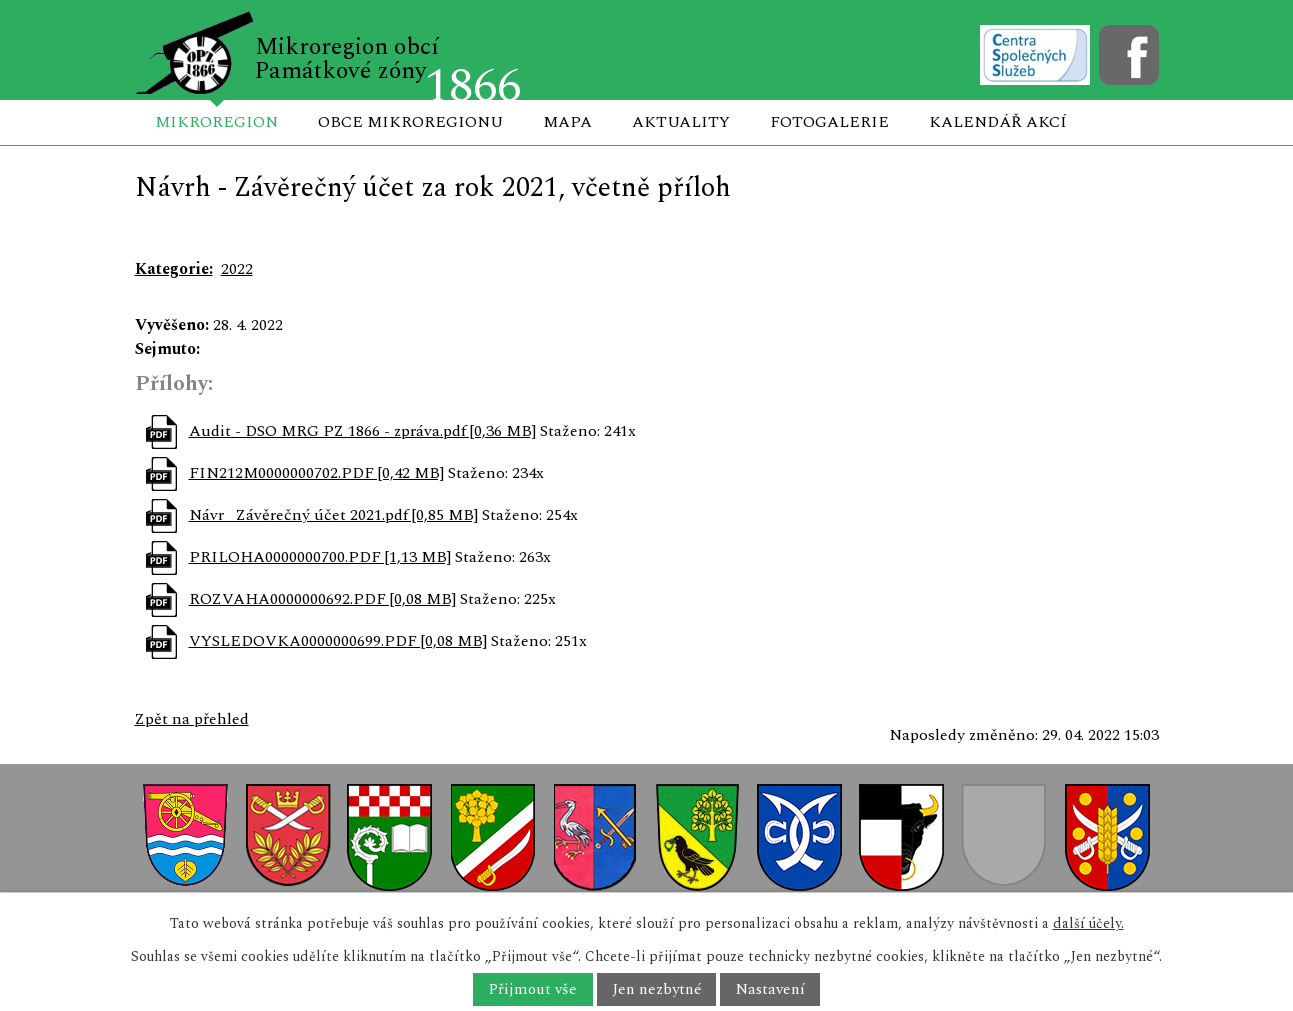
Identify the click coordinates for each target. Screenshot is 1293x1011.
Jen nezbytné (656, 989)
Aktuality (681, 122)
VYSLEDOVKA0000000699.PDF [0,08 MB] (338, 641)
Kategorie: (174, 269)
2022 (237, 269)
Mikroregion (216, 122)
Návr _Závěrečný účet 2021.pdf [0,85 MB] (333, 515)
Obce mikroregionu (410, 122)
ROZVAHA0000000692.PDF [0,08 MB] (322, 599)
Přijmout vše (532, 989)
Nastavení (770, 989)
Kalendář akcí (998, 122)
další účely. (1088, 923)
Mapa (567, 122)
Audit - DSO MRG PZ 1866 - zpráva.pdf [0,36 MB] (362, 431)
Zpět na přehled (192, 719)
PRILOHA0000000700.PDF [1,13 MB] (320, 557)
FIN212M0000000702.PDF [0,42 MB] (316, 473)
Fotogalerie (829, 122)
